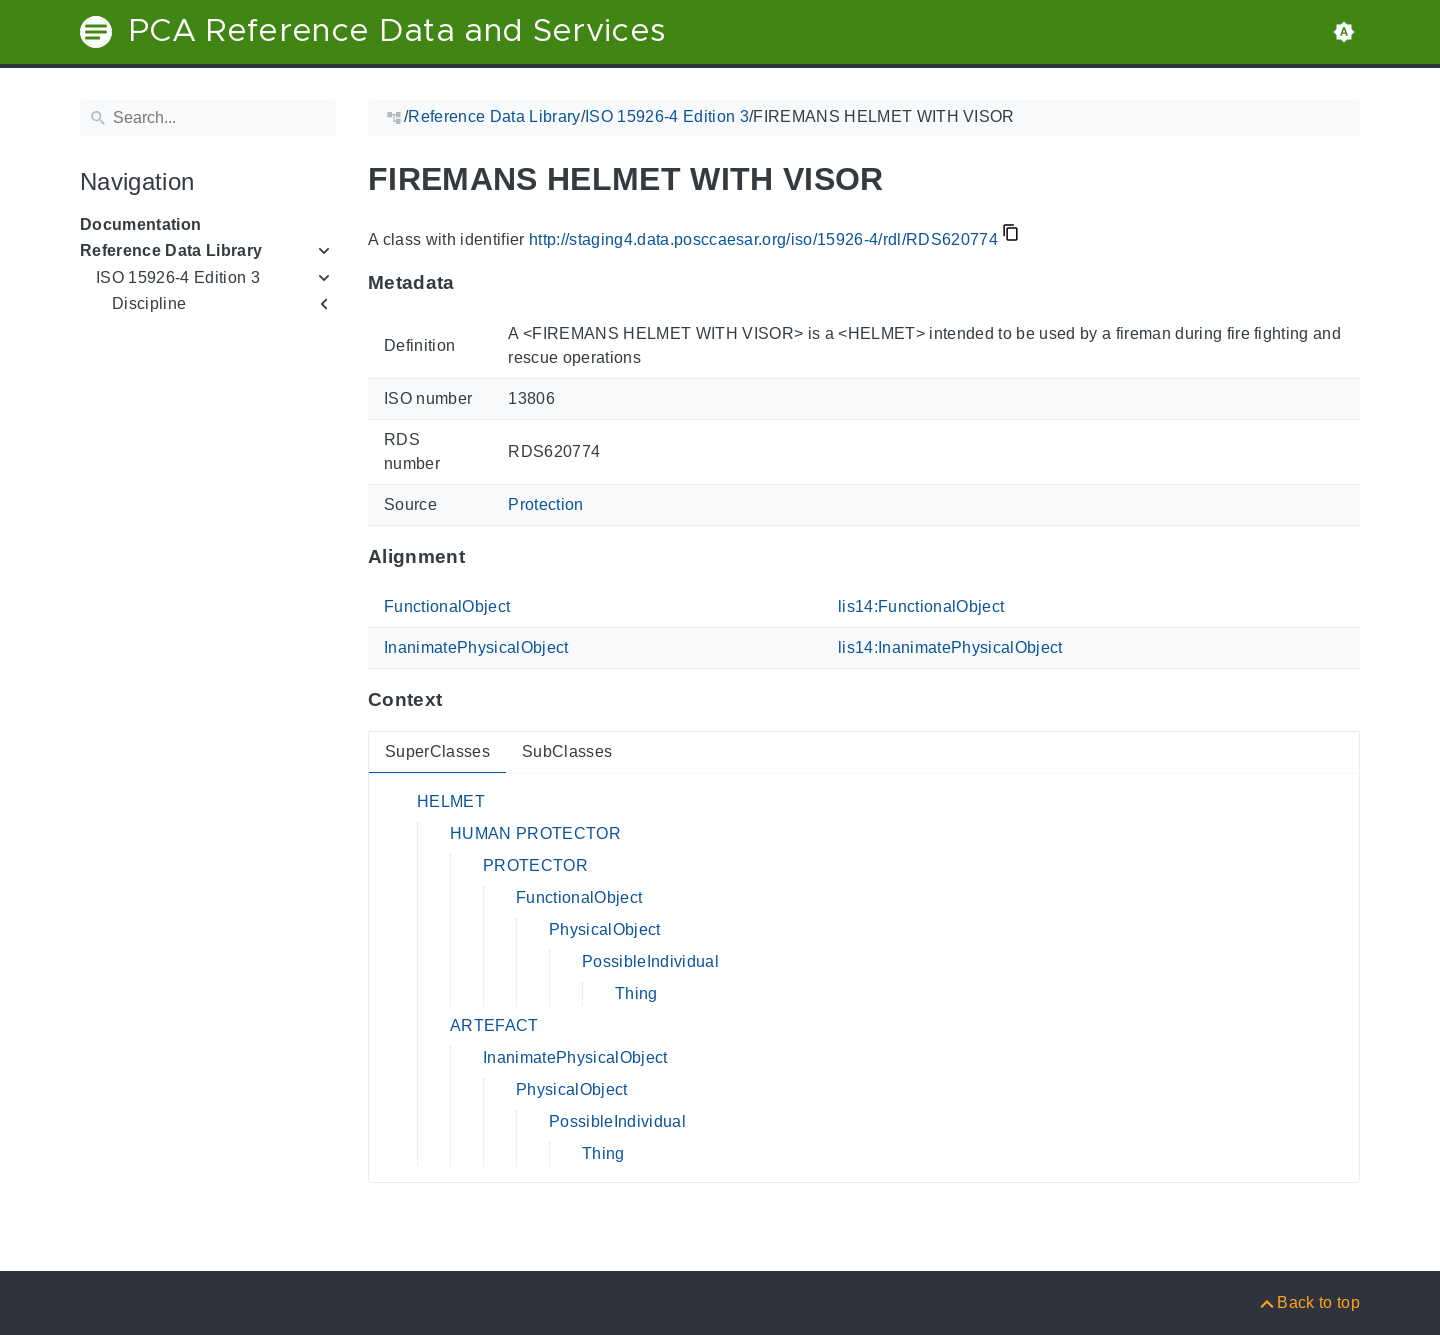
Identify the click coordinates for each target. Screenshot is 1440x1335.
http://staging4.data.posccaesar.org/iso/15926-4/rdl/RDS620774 (763, 239)
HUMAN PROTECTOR (535, 833)
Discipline (149, 303)
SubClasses (567, 751)
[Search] (208, 118)
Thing (636, 993)
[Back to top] (1308, 1302)
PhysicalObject (605, 929)
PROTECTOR (535, 865)
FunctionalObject (447, 606)
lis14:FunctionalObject (921, 606)
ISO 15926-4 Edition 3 (178, 277)
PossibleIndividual (650, 961)
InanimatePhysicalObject (476, 647)
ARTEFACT (494, 1025)
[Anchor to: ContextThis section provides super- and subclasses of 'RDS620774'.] (461, 700)
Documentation (140, 224)
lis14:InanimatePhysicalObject (950, 647)
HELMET (451, 801)
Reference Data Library (171, 250)
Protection (545, 504)
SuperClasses (437, 751)
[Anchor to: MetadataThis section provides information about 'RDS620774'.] (474, 283)
